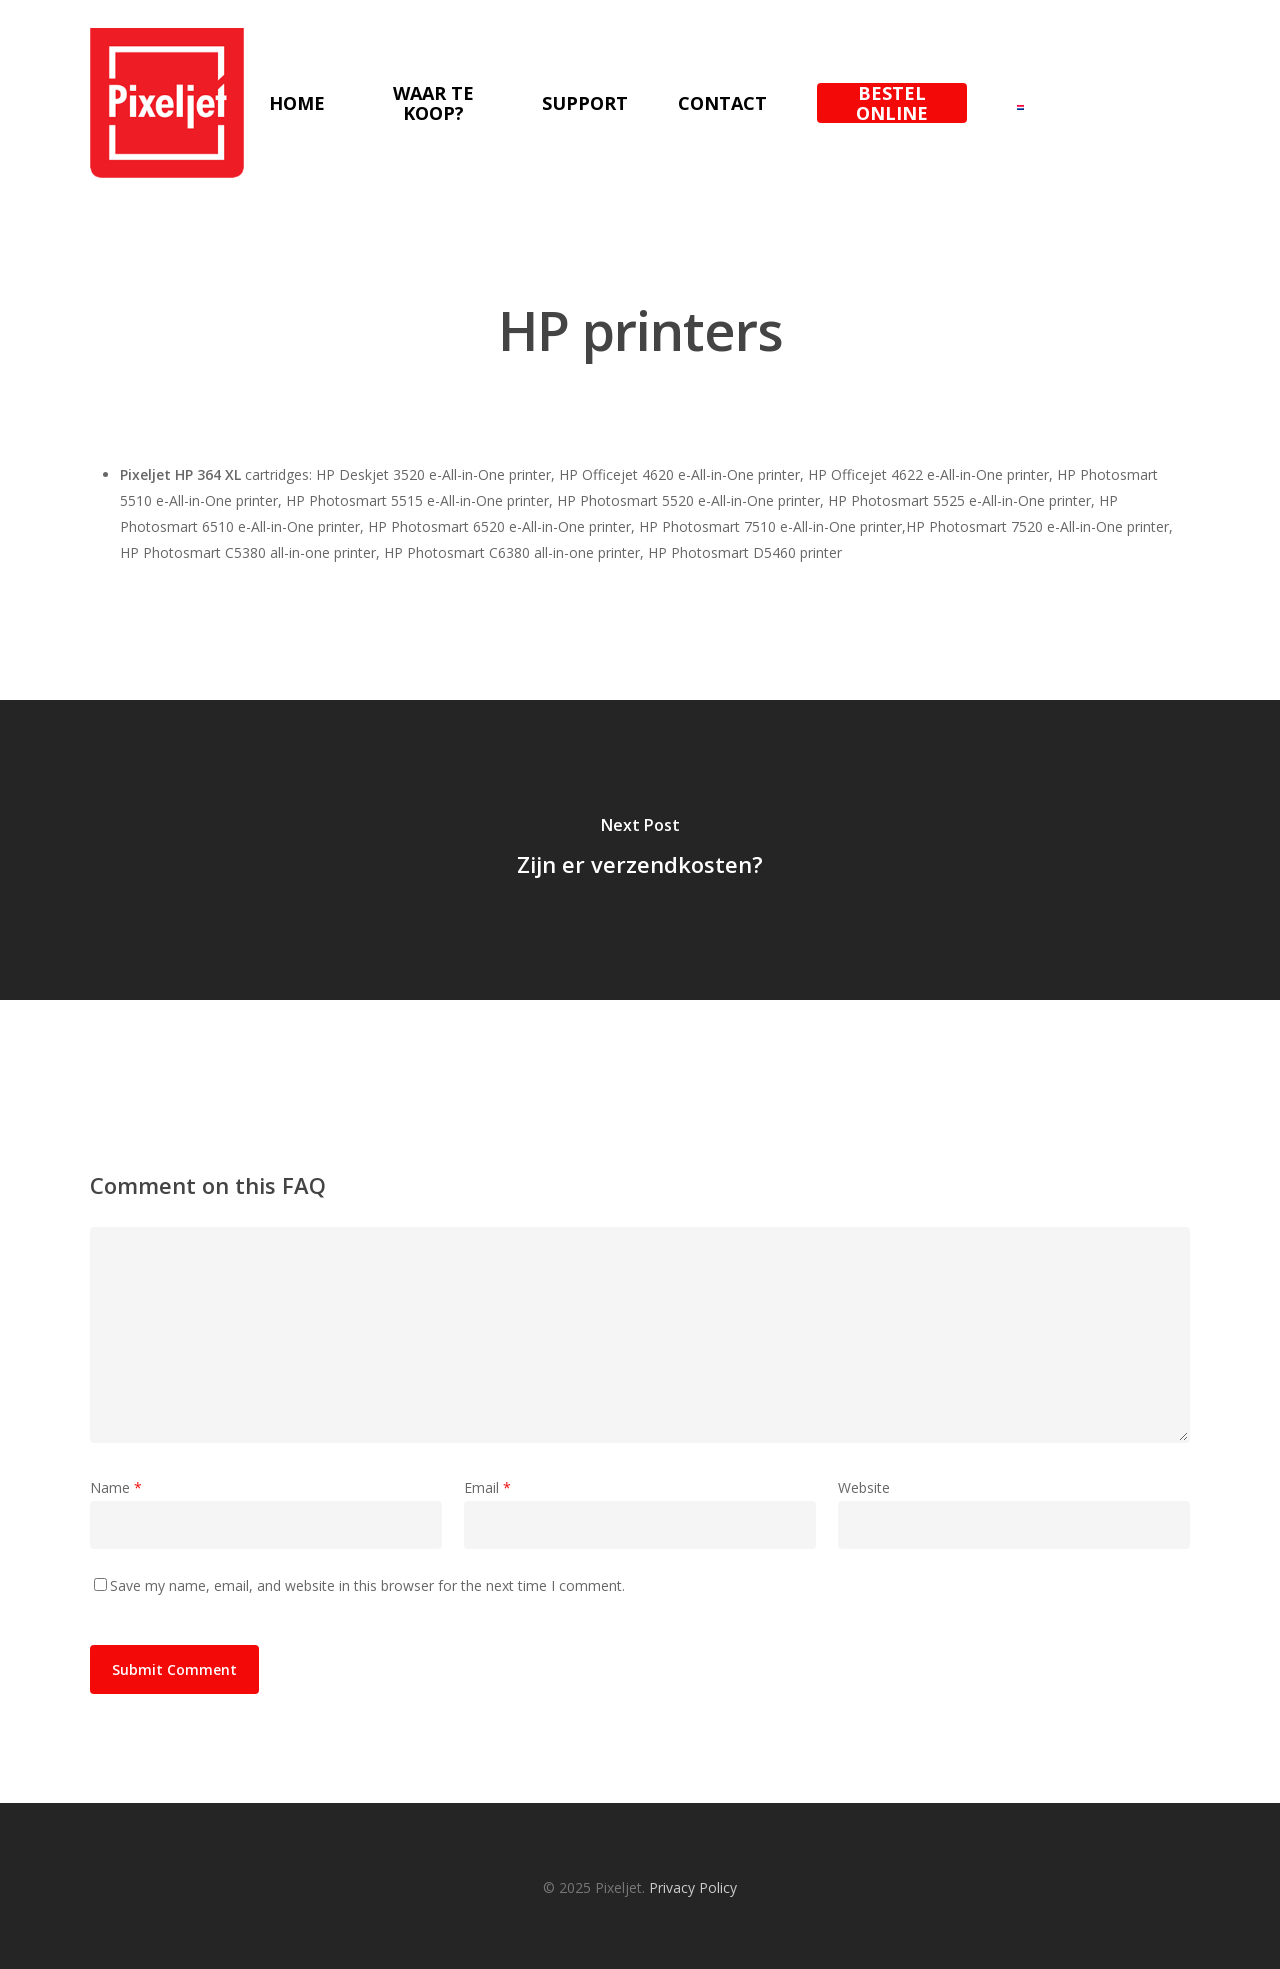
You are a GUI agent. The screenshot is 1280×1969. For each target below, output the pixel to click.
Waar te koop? (433, 103)
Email (487, 1487)
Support (585, 103)
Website (864, 1487)
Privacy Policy (693, 1887)
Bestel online (892, 103)
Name (116, 1487)
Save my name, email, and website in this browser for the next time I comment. (367, 1585)
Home (297, 103)
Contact (722, 103)
